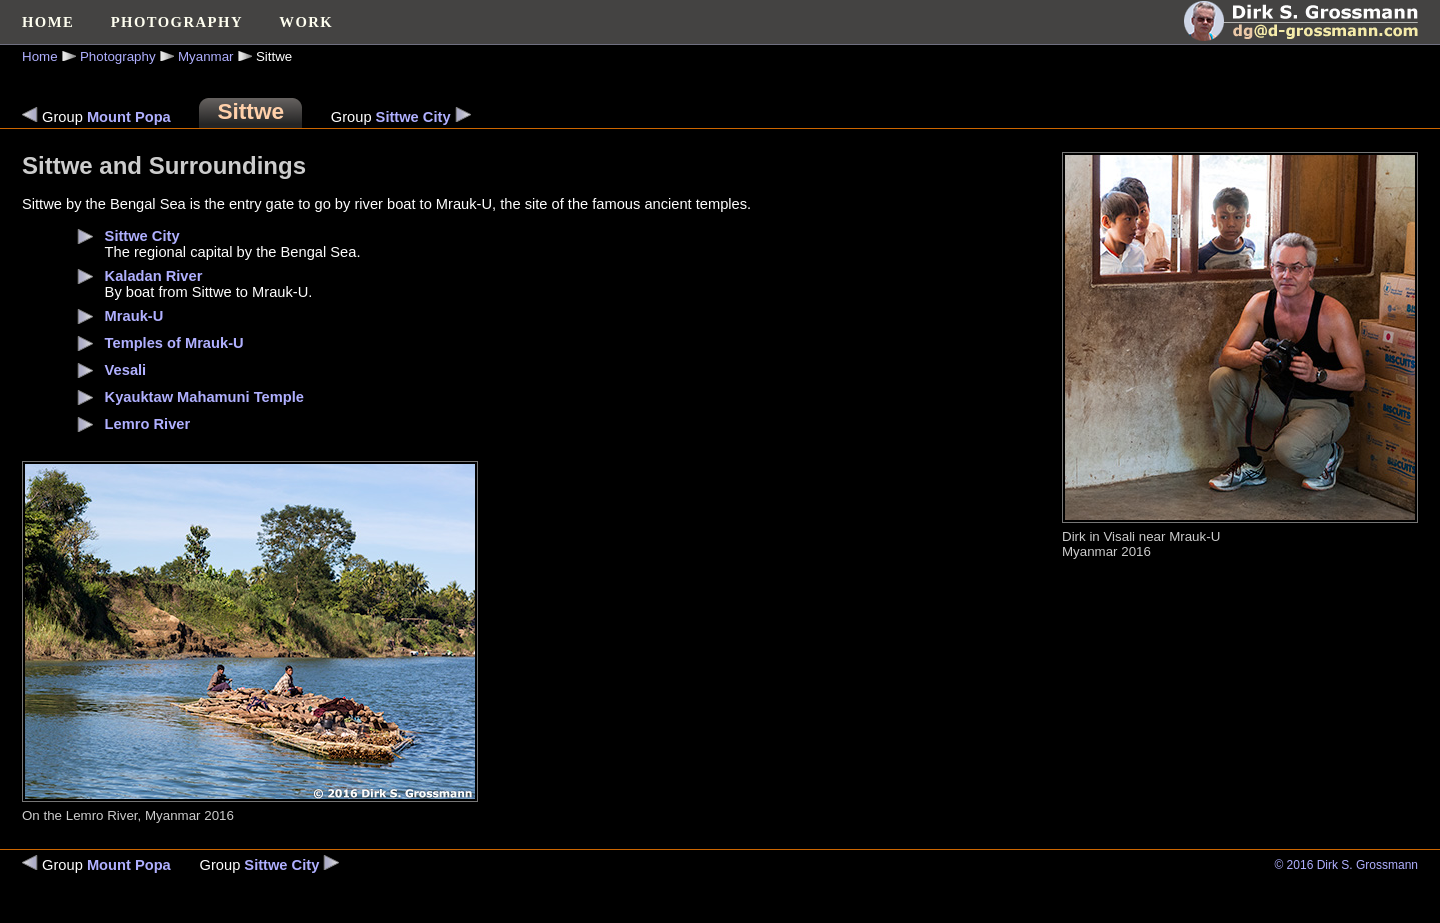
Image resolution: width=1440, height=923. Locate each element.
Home (40, 56)
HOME (48, 22)
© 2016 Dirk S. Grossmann (1346, 865)
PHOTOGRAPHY (177, 22)
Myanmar (206, 56)
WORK (306, 22)
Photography (118, 56)
